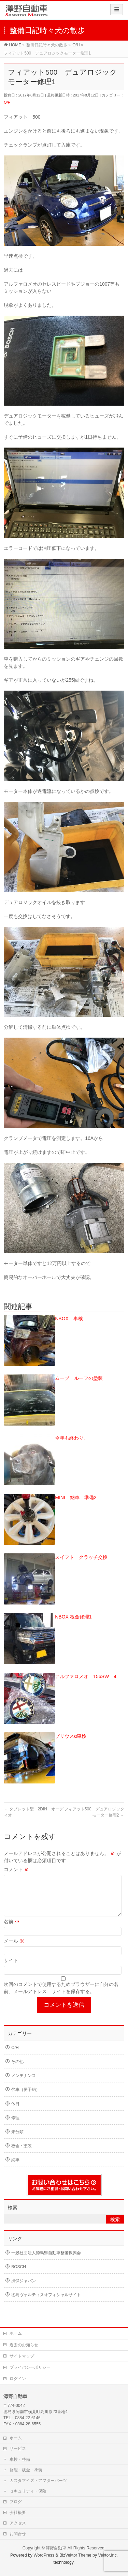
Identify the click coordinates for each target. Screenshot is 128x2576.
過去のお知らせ (24, 2344)
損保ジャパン (23, 2289)
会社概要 (18, 2512)
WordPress (43, 2554)
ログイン (18, 2378)
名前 (11, 1929)
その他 (17, 2069)
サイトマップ (22, 2355)
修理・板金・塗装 (26, 2469)
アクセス (18, 2522)
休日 (15, 2112)
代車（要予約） (25, 2097)
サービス (18, 2448)
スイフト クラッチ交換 (81, 1557)
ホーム (16, 2333)
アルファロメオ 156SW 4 (85, 1676)
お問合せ (18, 2533)
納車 (15, 2168)
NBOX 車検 (69, 1318)
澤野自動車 (56, 2547)
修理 (15, 2126)
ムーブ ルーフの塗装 (79, 1378)
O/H (7, 102)
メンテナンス (23, 2083)
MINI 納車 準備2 (75, 1497)
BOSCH (18, 2275)
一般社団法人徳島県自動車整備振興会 (46, 2261)
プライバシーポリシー (30, 2367)
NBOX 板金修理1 (73, 1617)
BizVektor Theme (75, 2554)
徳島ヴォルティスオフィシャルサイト (46, 2303)
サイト (11, 1968)
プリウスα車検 (70, 1736)
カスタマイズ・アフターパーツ (38, 2480)
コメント (16, 1869)
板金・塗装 (21, 2154)
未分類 (17, 2140)
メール (14, 1949)
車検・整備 (20, 2459)
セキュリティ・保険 (28, 2490)
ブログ (16, 2501)
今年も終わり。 (71, 1438)
